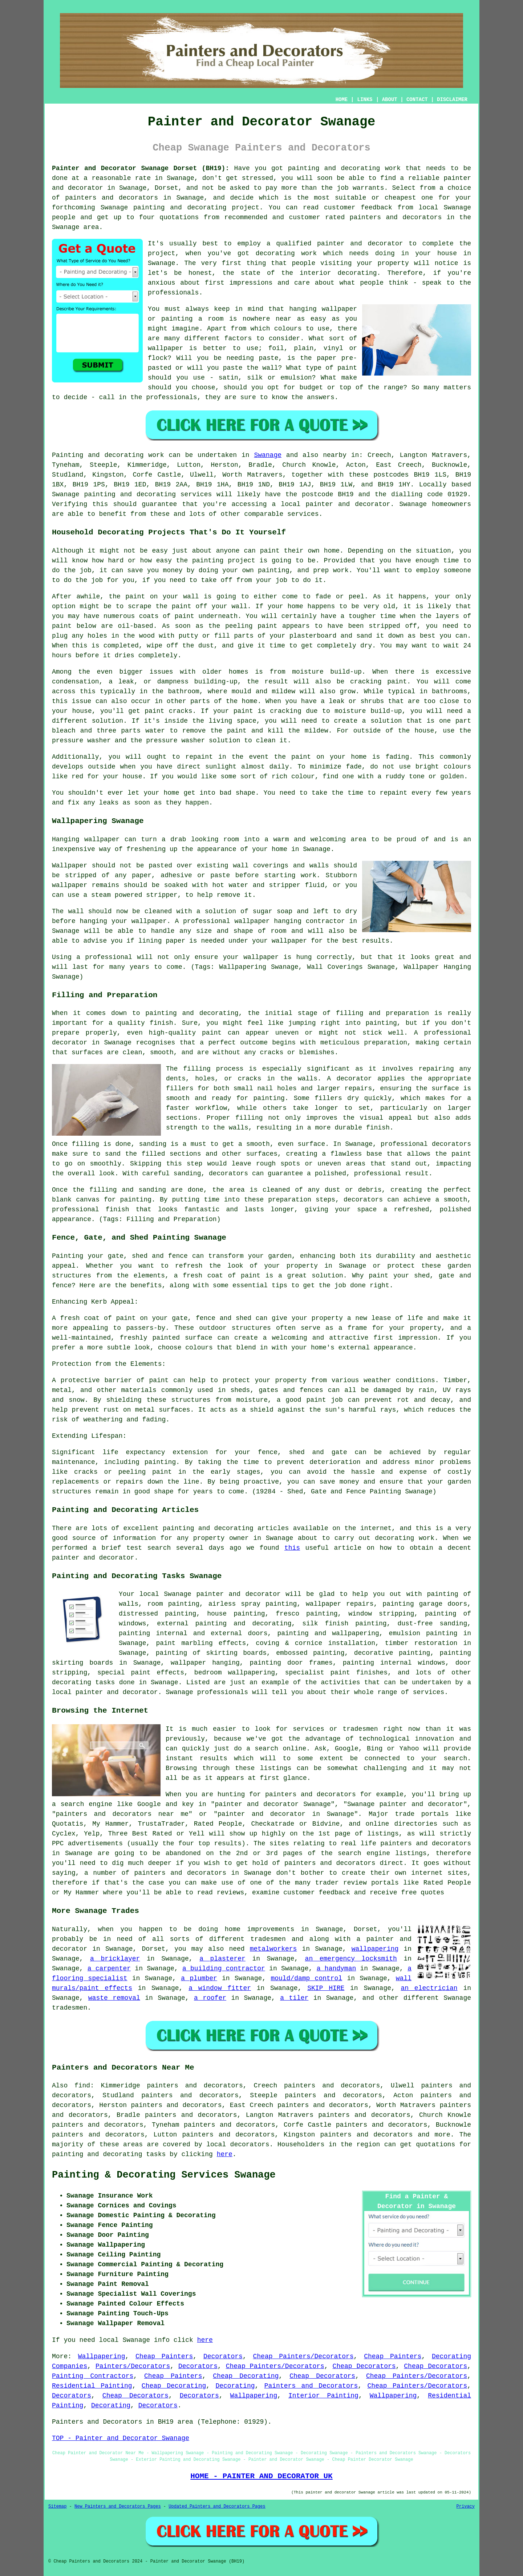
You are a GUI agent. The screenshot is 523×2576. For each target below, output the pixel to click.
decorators (249, 2144)
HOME (342, 100)
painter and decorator (347, 504)
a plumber (199, 1978)
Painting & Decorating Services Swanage (164, 2175)
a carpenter (109, 1968)
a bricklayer (115, 1958)
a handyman (336, 1968)
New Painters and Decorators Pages (117, 2506)
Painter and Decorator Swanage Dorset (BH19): (140, 168)
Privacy (466, 2506)
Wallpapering (101, 2356)
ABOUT (389, 100)
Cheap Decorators (364, 2366)
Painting (67, 455)
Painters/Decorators (133, 2366)
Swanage (267, 455)
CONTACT (417, 100)
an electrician (429, 1988)
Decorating (235, 2386)
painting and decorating (243, 1623)
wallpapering (375, 1949)
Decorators (223, 2356)
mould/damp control (306, 1978)
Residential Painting (92, 2386)
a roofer (210, 1998)
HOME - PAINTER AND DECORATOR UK (261, 2476)
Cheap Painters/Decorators (303, 2356)
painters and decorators (111, 197)
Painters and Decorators (311, 2386)
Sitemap (57, 2506)
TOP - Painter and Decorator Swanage (120, 2438)
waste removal (114, 1998)
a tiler (294, 1998)
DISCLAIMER (452, 100)
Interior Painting (323, 2395)
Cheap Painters (164, 2356)
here (224, 2154)
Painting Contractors (92, 2376)
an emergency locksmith (351, 1958)
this (292, 1548)
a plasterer (222, 1958)
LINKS (364, 100)
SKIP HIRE (325, 1988)
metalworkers (273, 1949)
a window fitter (219, 1988)
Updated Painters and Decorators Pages (217, 2506)
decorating (71, 1682)
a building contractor (223, 1968)
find (82, 2085)
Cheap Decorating (246, 2376)
